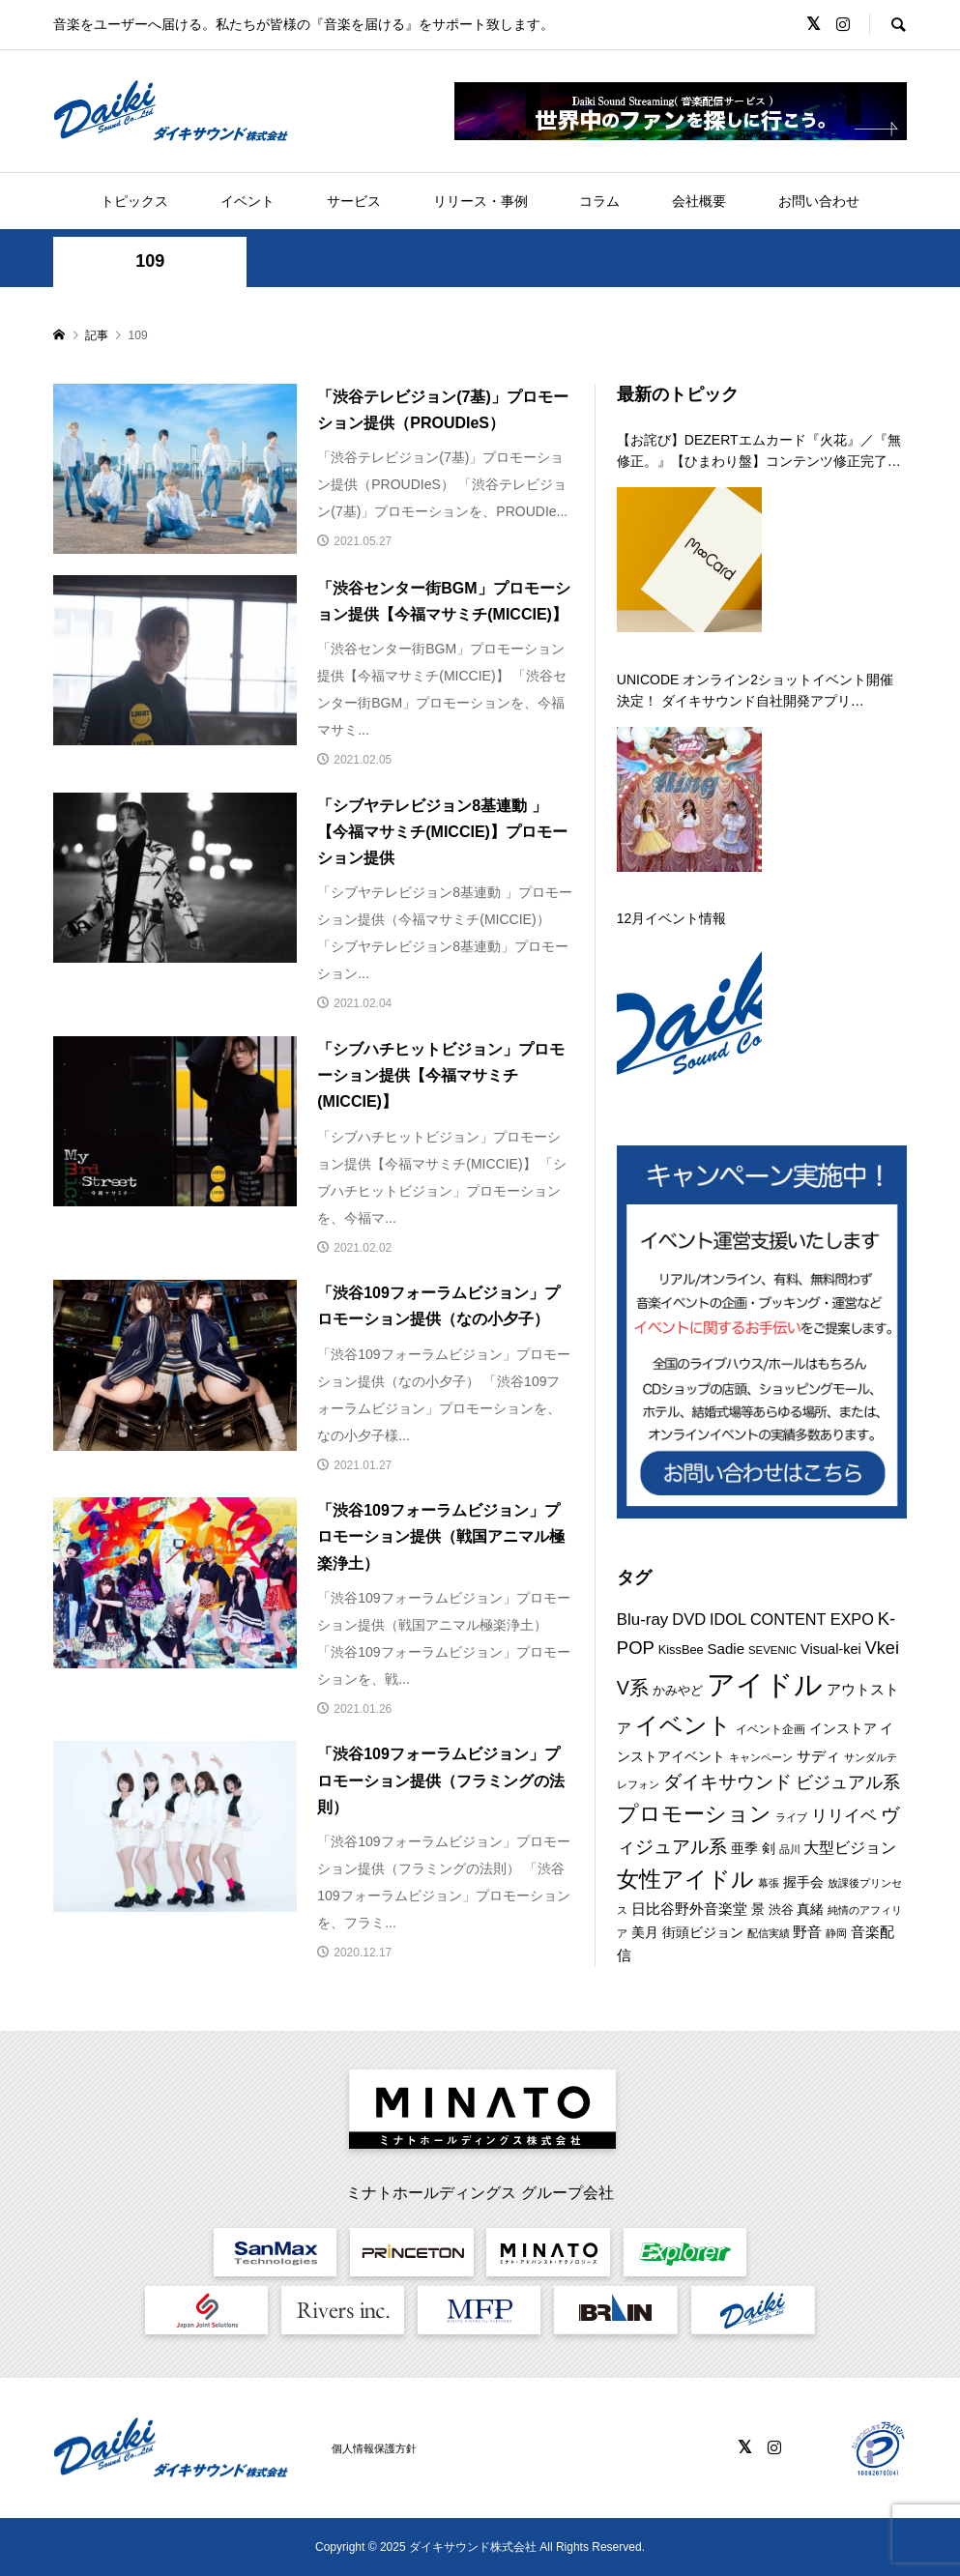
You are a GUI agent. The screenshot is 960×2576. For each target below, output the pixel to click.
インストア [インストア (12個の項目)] (843, 1728)
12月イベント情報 (672, 918)
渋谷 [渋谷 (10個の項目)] (781, 1909)
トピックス (134, 201)
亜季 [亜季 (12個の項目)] (744, 1848)
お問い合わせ (818, 201)
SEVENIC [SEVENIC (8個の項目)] (772, 1650)
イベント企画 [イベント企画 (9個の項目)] (770, 1729)
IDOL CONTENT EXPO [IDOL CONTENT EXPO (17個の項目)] (792, 1619)
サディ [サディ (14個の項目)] (818, 1756)
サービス (354, 201)
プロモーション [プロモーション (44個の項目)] (694, 1814)
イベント (247, 201)
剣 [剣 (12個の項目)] (768, 1848)
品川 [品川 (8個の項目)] (789, 1849)
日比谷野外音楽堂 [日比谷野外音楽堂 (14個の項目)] (689, 1908)
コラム (599, 201)
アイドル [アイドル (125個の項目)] (765, 1684)
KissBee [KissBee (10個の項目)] (681, 1649)
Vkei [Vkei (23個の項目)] (882, 1648)
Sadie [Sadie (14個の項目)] (726, 1648)
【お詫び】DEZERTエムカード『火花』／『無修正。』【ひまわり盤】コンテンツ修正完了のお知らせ (759, 452)
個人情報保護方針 (374, 2448)
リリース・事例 (480, 201)
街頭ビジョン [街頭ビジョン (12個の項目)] (702, 1932)
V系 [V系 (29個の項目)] (633, 1687)
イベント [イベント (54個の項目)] (683, 1725)
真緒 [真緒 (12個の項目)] (810, 1909)
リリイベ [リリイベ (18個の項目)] (844, 1816)
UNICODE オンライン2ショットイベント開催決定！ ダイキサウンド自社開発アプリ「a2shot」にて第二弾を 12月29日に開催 (755, 692)
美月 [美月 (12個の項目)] (644, 1932)
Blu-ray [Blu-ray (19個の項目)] (642, 1619)
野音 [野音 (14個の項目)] (807, 1932)
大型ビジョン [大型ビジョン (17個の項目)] (849, 1847)
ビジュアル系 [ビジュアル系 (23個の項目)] (848, 1782)
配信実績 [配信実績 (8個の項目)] (768, 1933)
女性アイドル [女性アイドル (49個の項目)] (685, 1879)
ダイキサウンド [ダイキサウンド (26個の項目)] (727, 1782)
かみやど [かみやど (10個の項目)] (678, 1690)
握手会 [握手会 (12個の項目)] (803, 1882)
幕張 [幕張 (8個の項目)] (768, 1883)
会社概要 (699, 201)
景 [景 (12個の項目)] (758, 1909)
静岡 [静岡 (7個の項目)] (836, 1933)
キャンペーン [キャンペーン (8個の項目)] (761, 1757)
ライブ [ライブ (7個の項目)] (791, 1817)
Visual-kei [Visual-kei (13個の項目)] (830, 1649)
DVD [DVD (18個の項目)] (689, 1619)
